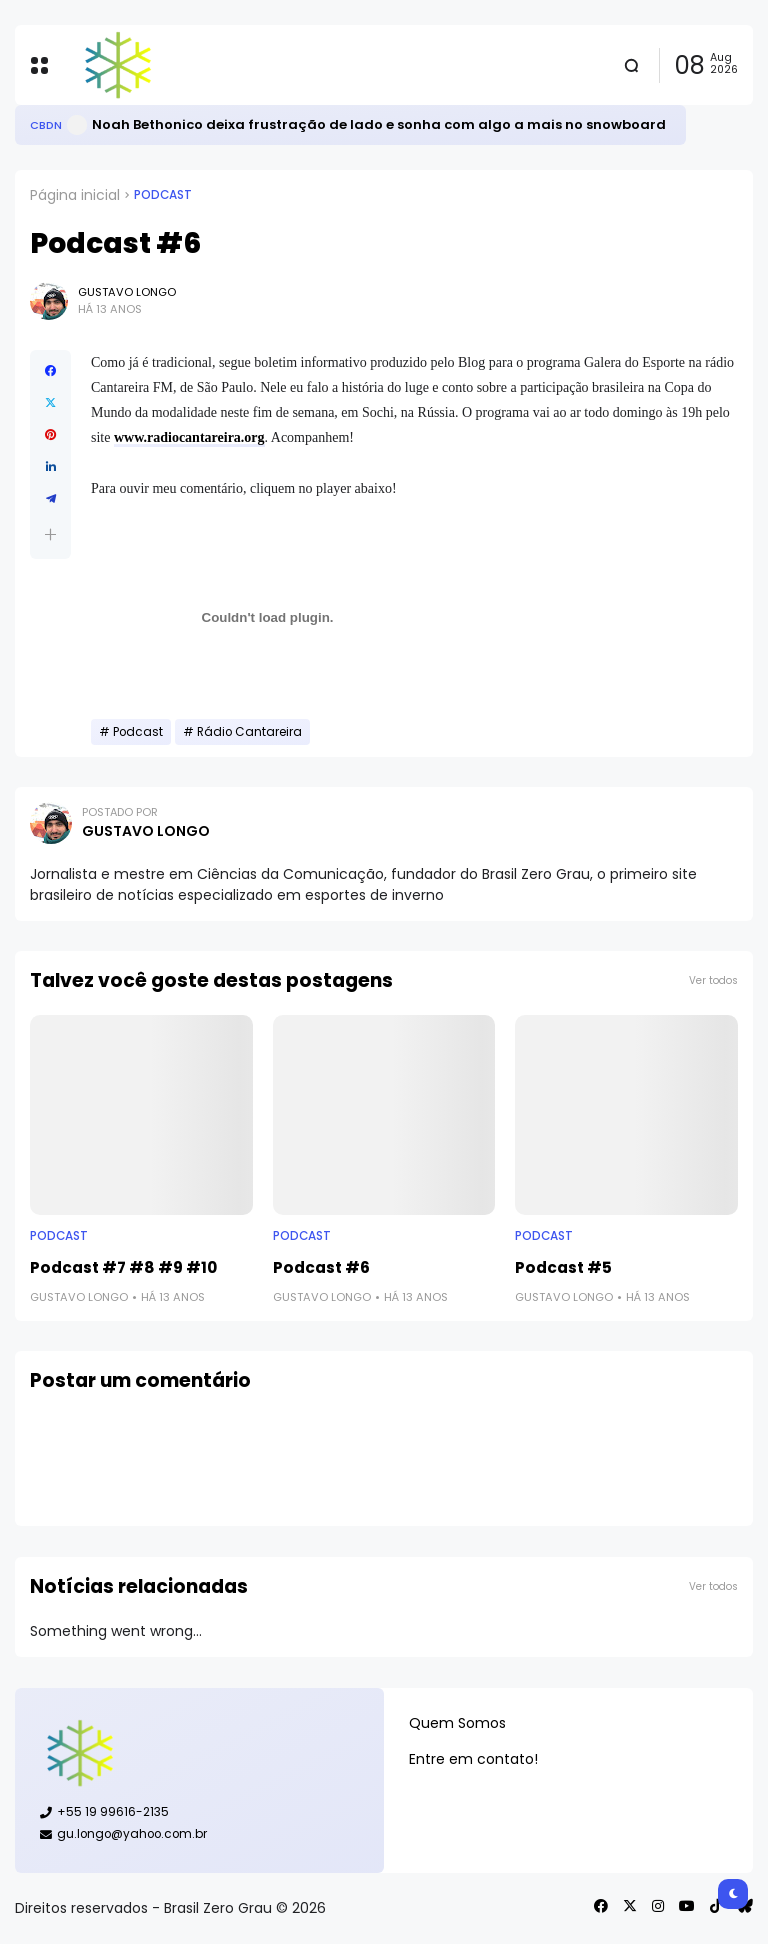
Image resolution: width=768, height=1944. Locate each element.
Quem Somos (457, 1723)
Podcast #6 (321, 1267)
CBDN (46, 125)
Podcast (163, 195)
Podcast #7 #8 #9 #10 (123, 1267)
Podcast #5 (563, 1267)
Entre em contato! (473, 1759)
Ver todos (713, 980)
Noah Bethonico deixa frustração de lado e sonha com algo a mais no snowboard (379, 124)
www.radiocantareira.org (189, 437)
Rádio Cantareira (249, 732)
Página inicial (75, 195)
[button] (50, 534)
